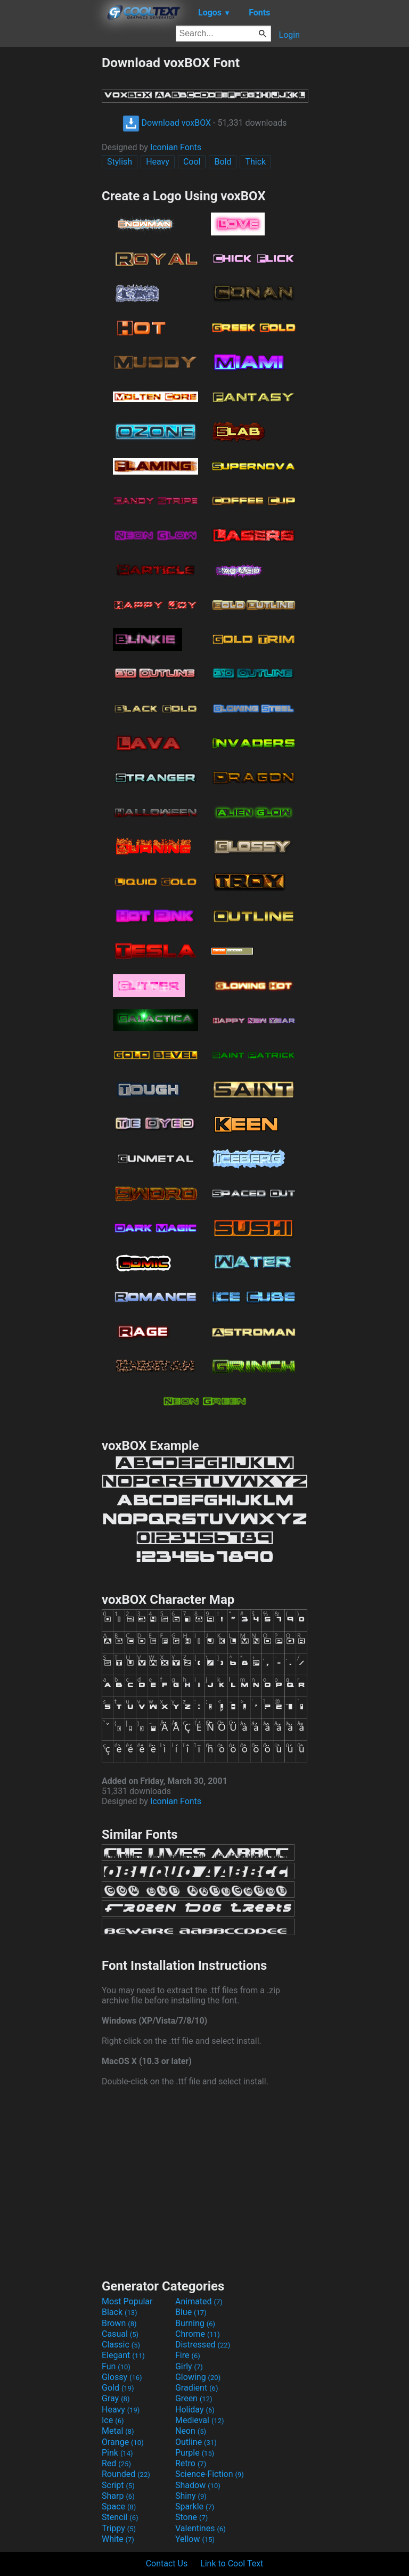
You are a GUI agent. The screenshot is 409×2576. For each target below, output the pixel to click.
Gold (118, 2388)
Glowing (197, 2377)
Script (118, 2485)
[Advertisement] (50, 214)
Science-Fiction (209, 2474)
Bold (222, 162)
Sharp (118, 2496)
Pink (117, 2453)
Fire (187, 2355)
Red (116, 2463)
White (118, 2539)
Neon (190, 2431)
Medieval (199, 2420)
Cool (192, 162)
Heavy (157, 162)
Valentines (200, 2528)
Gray (115, 2398)
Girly (189, 2366)
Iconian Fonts (175, 147)
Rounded (126, 2474)
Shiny (191, 2496)
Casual (120, 2334)
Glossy (122, 2377)
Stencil (120, 2517)
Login (289, 35)
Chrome (197, 2334)
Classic (121, 2344)
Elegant (123, 2355)
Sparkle (194, 2506)
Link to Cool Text (231, 2563)
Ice (113, 2420)
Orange (123, 2442)
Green (193, 2398)
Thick (255, 162)
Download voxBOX (166, 123)
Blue (191, 2312)
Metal (118, 2431)
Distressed (202, 2344)
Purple (194, 2453)
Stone (191, 2517)
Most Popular (127, 2301)
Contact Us (167, 2563)
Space (119, 2506)
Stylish (119, 162)
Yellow (195, 2539)
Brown (119, 2323)
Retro (190, 2463)
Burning (195, 2323)
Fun (116, 2366)
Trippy (119, 2528)
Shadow (197, 2485)
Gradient (196, 2388)
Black (119, 2312)
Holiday (195, 2409)
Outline (196, 2442)
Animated (199, 2301)
